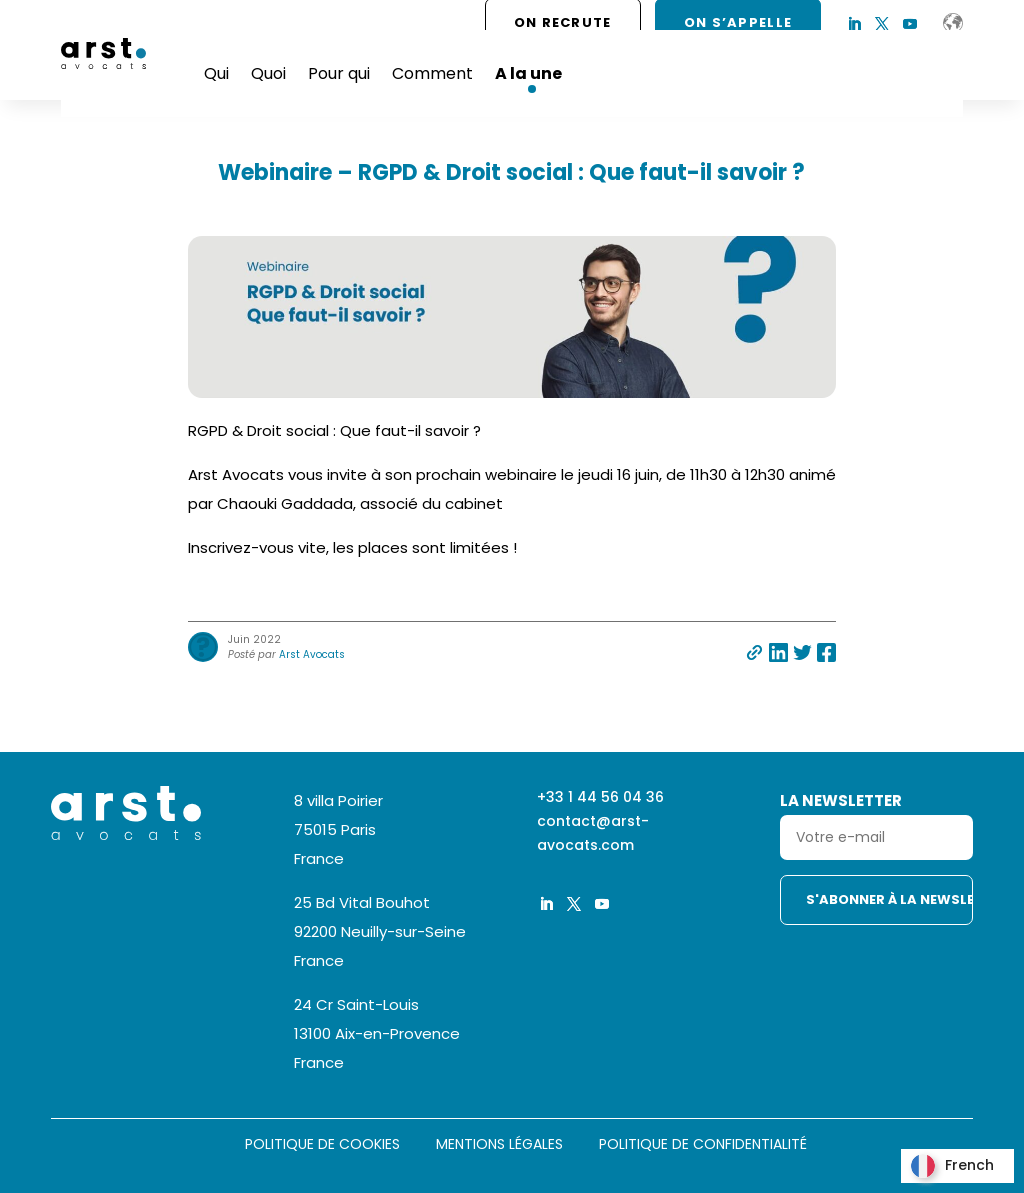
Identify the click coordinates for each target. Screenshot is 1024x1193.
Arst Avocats (312, 654)
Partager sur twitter (802, 652)
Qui (216, 73)
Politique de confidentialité (703, 1145)
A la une (528, 73)
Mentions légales (499, 1145)
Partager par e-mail (754, 652)
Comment (432, 73)
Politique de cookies (322, 1145)
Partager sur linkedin (778, 652)
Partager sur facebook (826, 652)
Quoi (268, 73)
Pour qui (339, 73)
